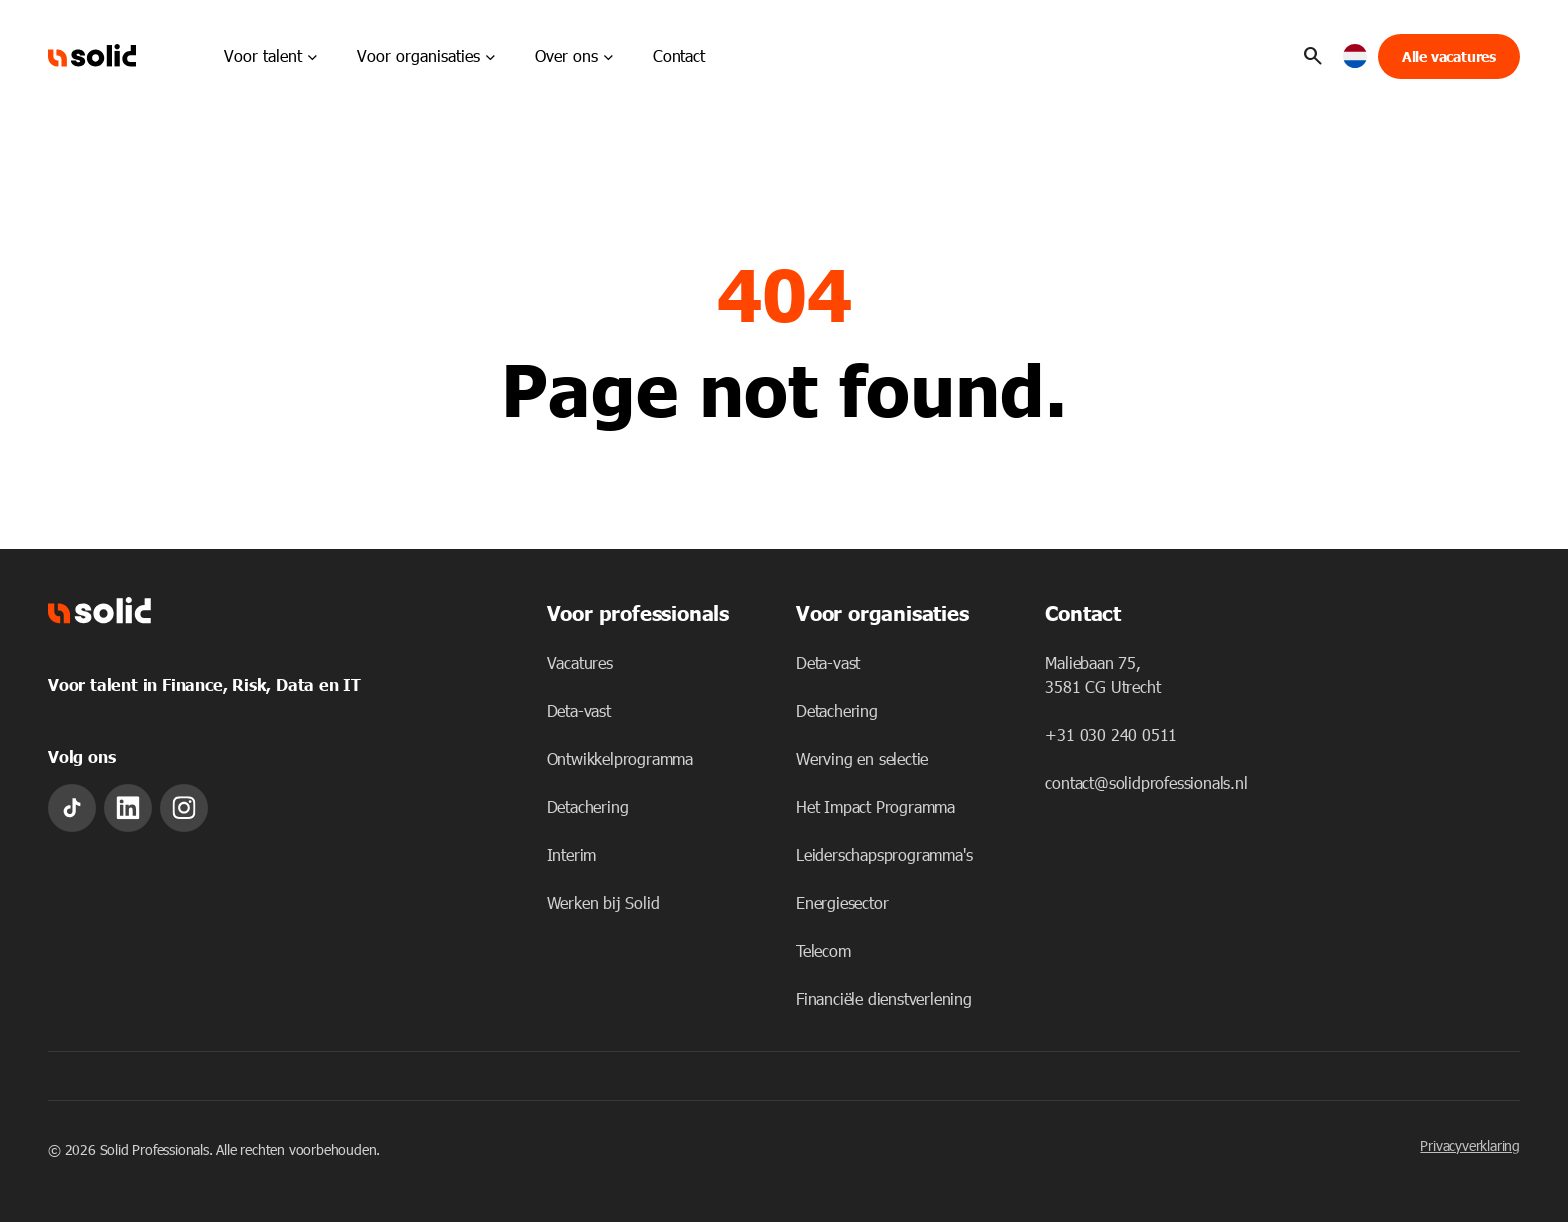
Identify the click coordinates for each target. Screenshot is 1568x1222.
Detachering (588, 806)
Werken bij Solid (603, 902)
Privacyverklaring (1470, 1145)
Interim (572, 854)
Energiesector (842, 902)
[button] (1355, 56)
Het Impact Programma (875, 806)
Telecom (823, 950)
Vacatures (580, 662)
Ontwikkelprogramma (620, 758)
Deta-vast (579, 710)
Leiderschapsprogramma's (884, 854)
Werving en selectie (862, 758)
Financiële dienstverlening (884, 998)
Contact (679, 55)
